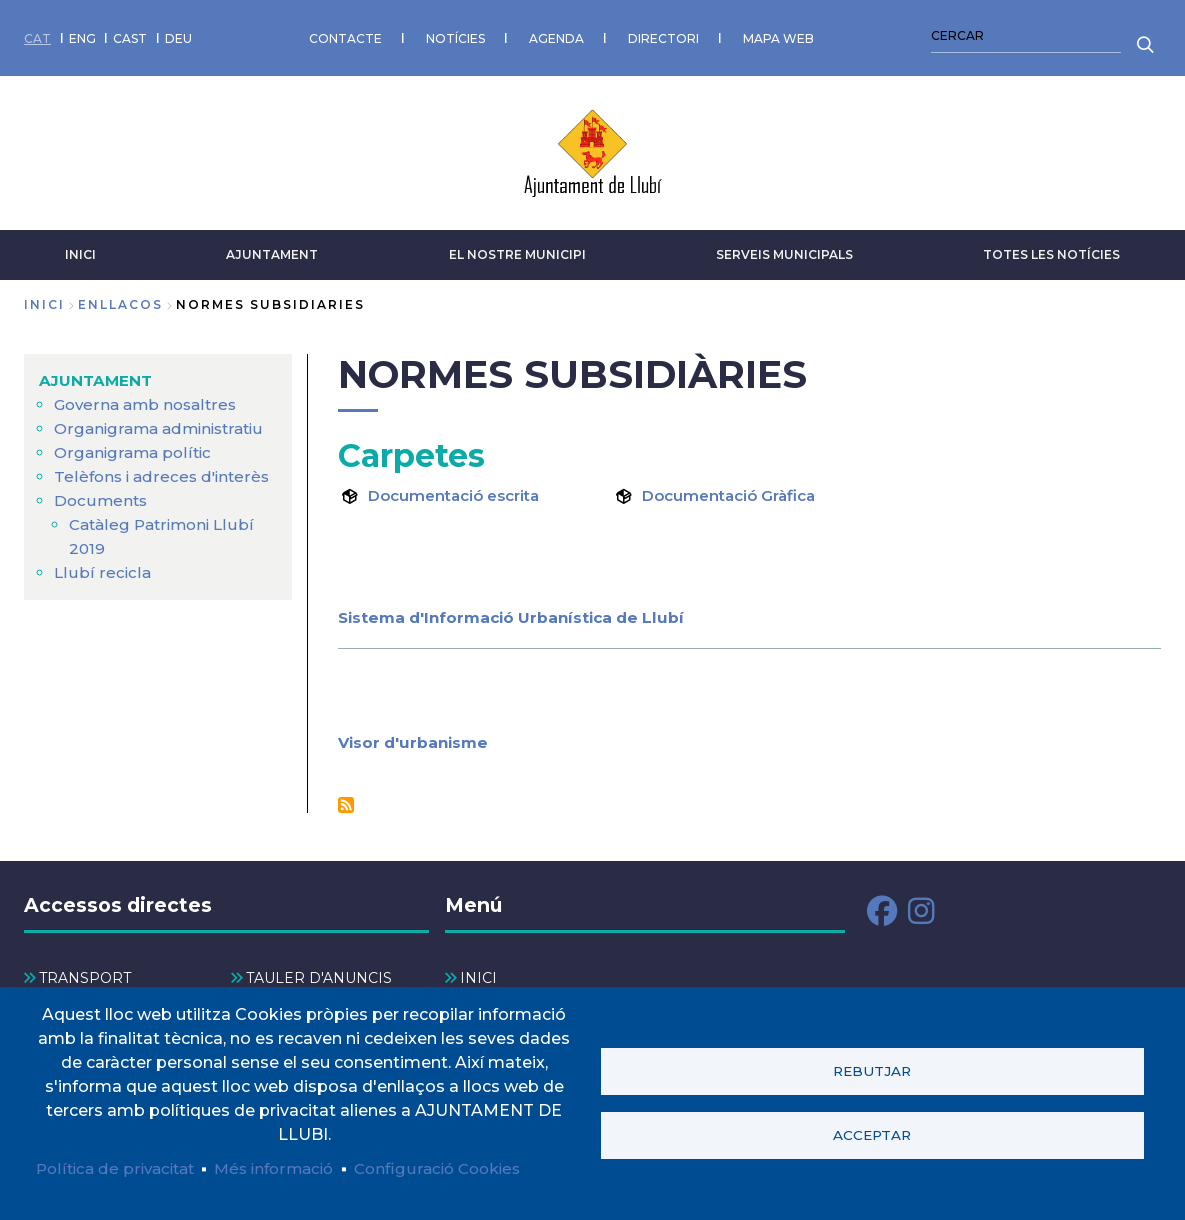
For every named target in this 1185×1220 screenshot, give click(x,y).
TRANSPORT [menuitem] (85, 972)
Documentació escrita (460, 488)
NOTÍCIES (455, 34)
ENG (82, 34)
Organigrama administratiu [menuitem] (164, 421)
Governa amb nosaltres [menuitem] (149, 397)
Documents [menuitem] (102, 493)
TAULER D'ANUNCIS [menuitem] (319, 972)
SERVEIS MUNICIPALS (784, 247)
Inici (44, 297)
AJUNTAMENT (272, 247)
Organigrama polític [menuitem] (135, 445)
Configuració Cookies (458, 1167)
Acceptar (872, 1135)
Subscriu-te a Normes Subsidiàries (346, 798)
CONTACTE (345, 34)
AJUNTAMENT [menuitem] (97, 373)
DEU (178, 34)
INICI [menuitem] (478, 972)
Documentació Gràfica (735, 488)
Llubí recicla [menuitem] (101, 565)
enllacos (120, 297)
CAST (130, 34)
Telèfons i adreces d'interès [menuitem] (165, 469)
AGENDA (556, 34)
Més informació (286, 1167)
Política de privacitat (119, 1167)
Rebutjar (872, 1070)
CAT (37, 34)
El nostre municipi (517, 247)
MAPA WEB (778, 34)
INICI (80, 247)
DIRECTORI (663, 34)
